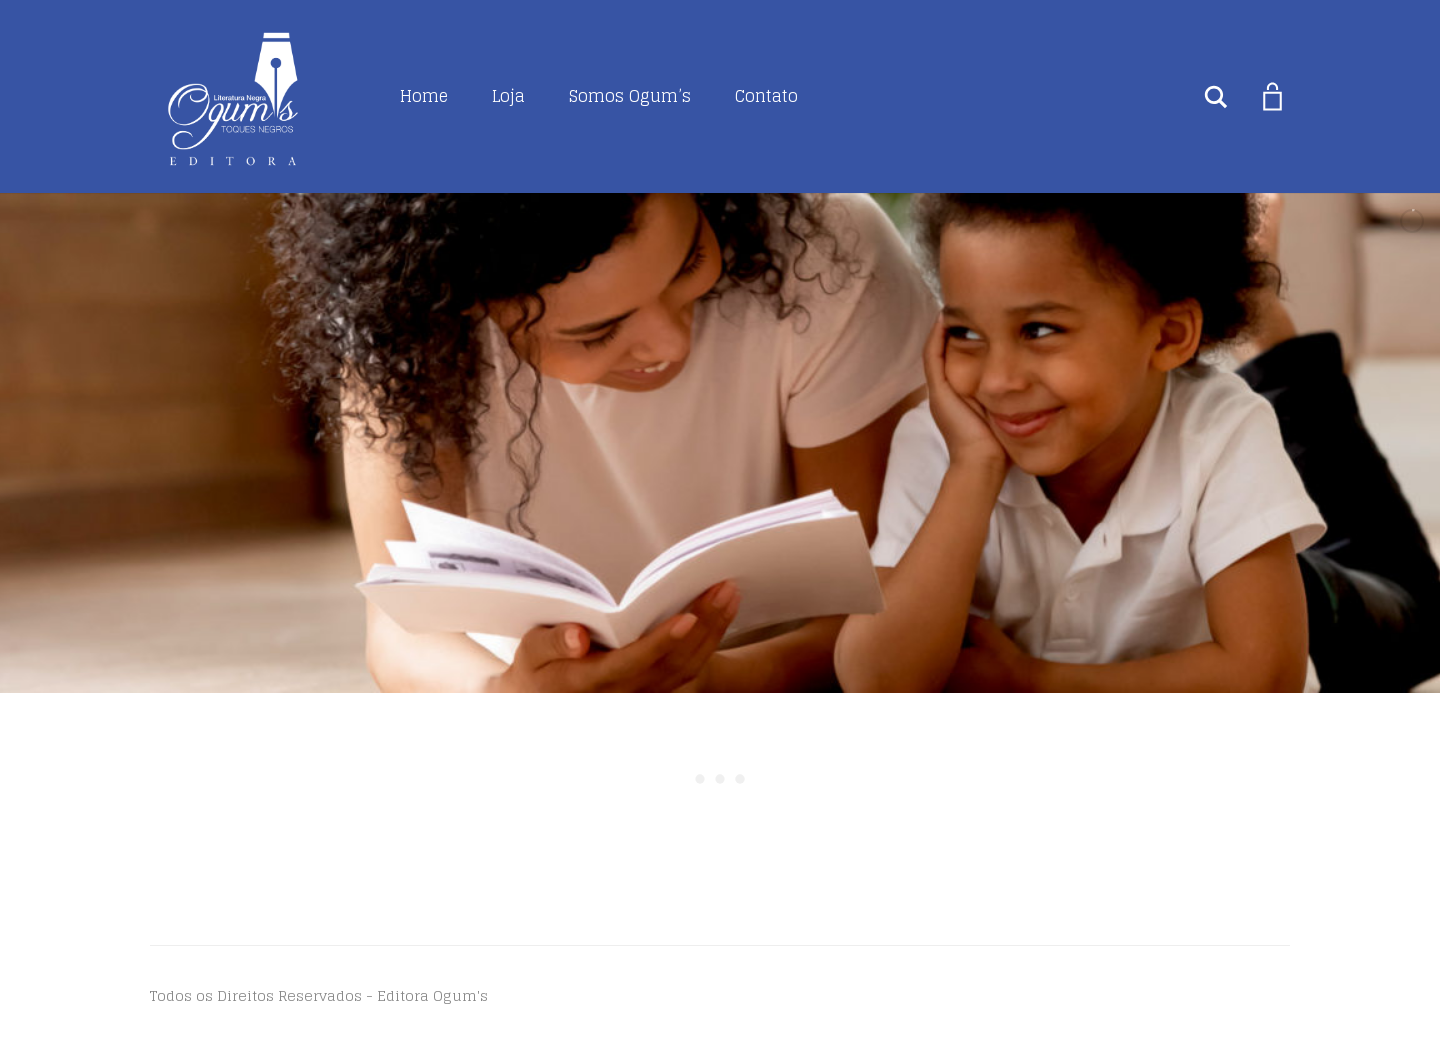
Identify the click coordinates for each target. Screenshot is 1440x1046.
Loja (508, 96)
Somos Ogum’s (630, 96)
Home (424, 96)
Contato (766, 96)
